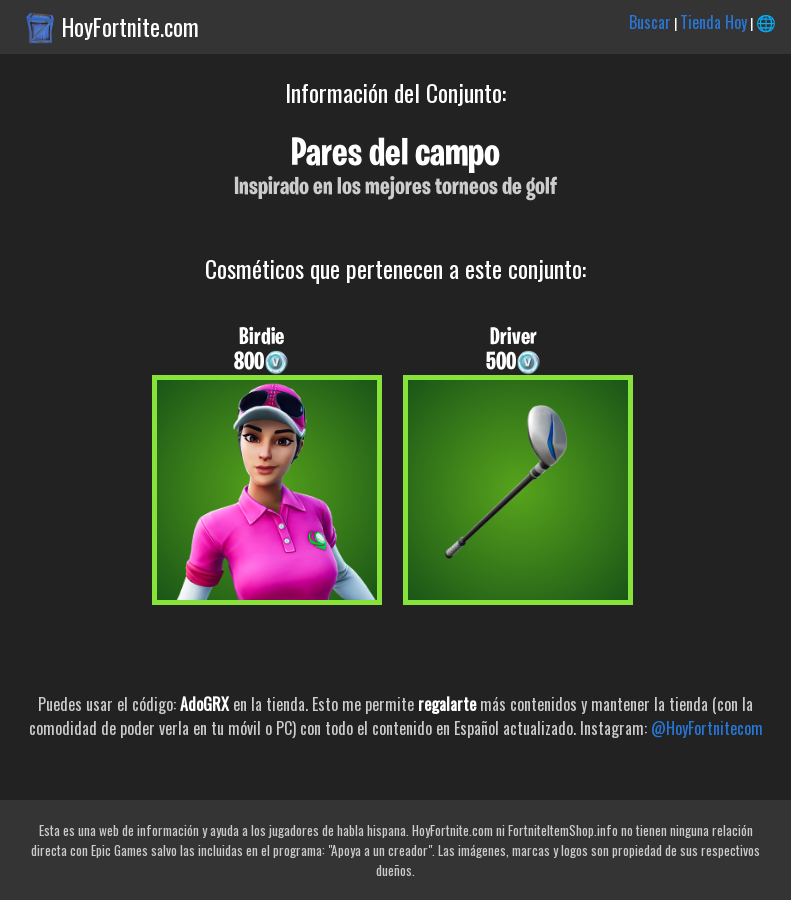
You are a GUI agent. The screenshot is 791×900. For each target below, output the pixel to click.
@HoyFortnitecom (707, 728)
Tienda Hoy (713, 22)
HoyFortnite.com (130, 27)
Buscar (650, 22)
